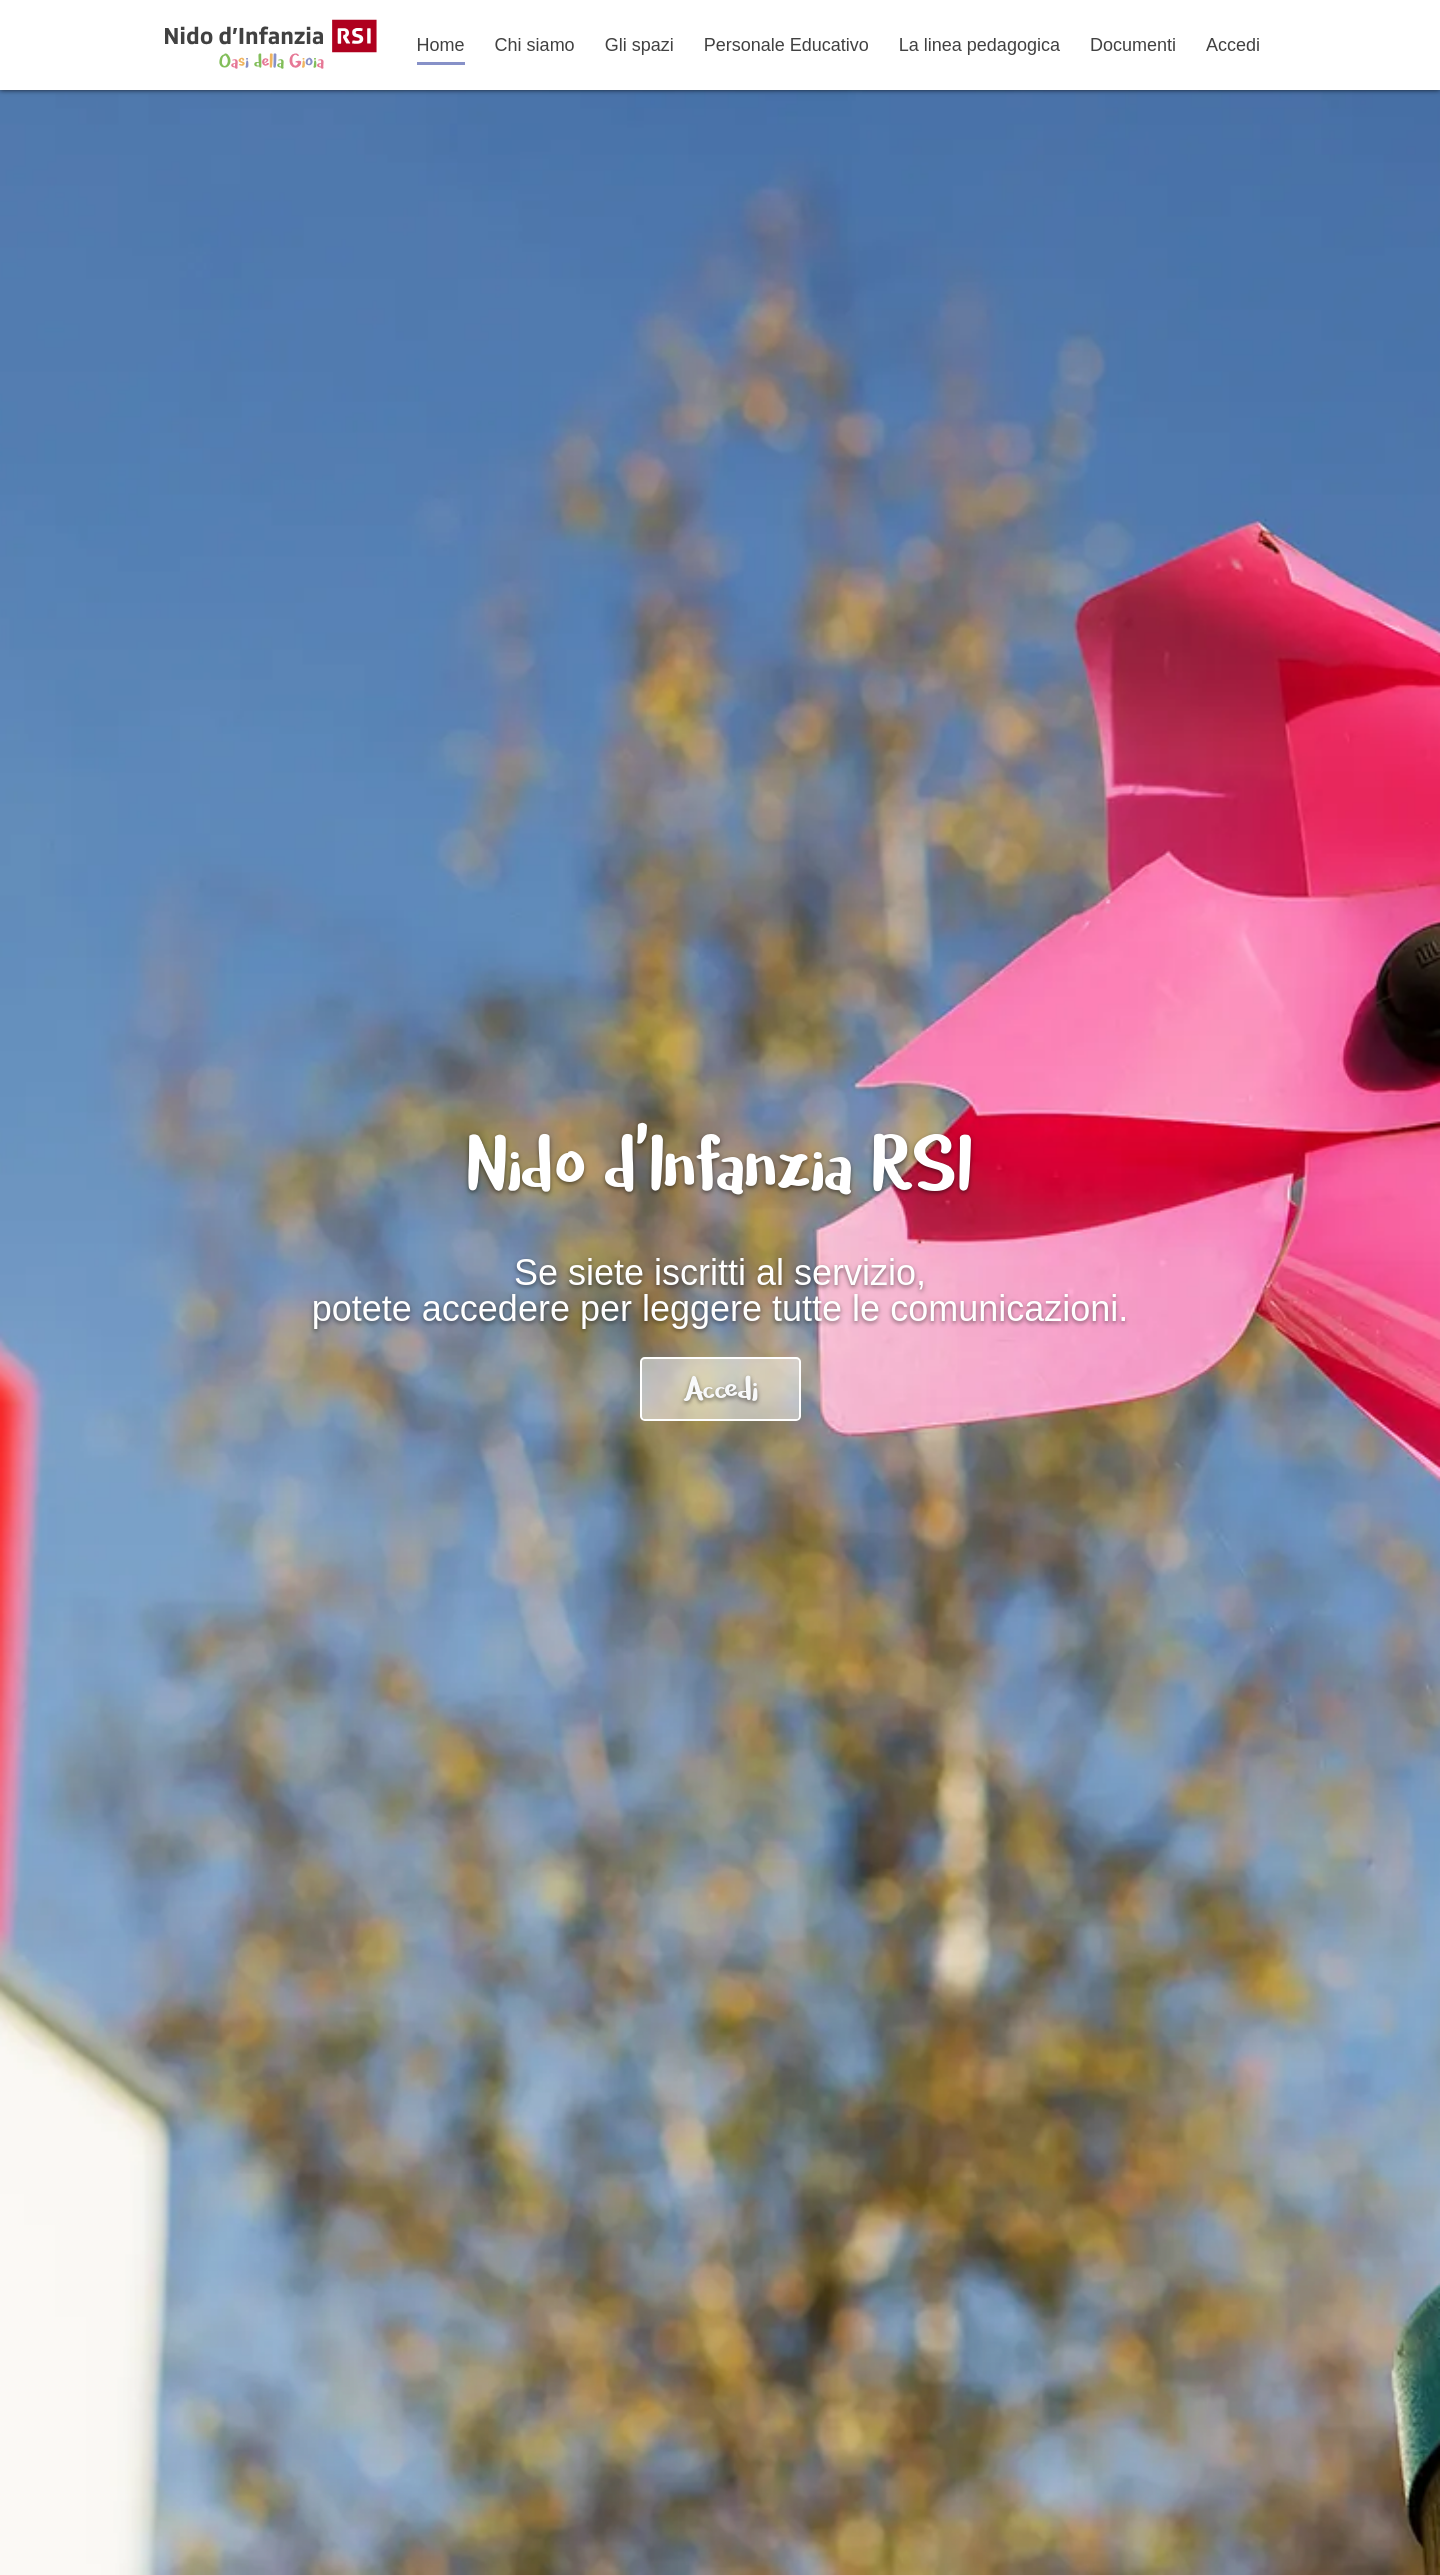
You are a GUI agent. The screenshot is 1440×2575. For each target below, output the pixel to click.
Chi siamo (535, 45)
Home (441, 45)
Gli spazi (639, 45)
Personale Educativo (786, 45)
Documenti (1133, 45)
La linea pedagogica (979, 45)
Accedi (1233, 45)
